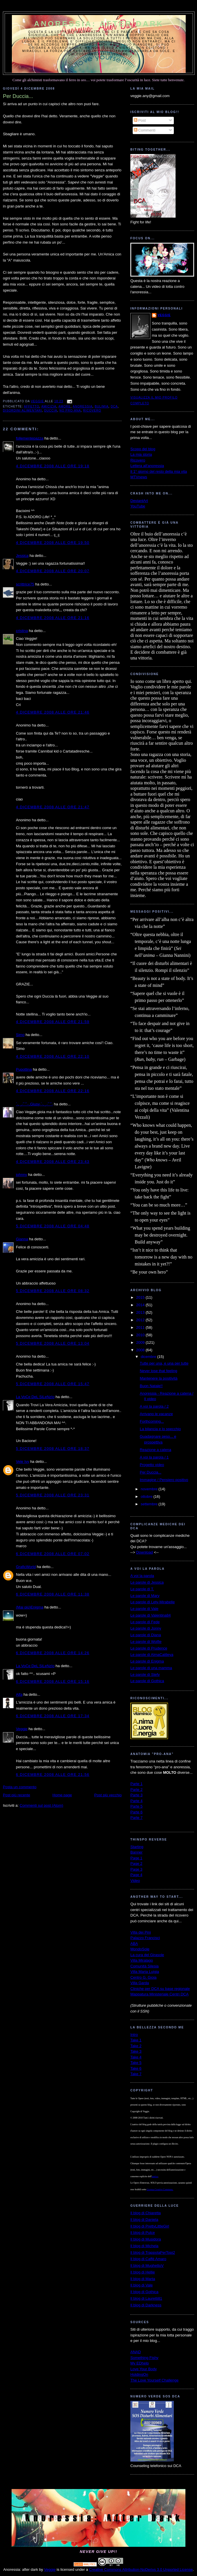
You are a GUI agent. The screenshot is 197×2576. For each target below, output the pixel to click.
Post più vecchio (108, 1795)
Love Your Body (143, 2369)
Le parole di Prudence (148, 1648)
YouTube (137, 506)
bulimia (102, 406)
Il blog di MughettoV (147, 2265)
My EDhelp (139, 2363)
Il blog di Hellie (142, 2272)
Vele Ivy (22, 1461)
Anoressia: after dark (99, 23)
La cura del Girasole (147, 1955)
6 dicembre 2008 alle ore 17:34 (53, 1716)
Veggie (22, 1729)
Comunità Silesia (144, 1966)
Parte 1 (136, 1784)
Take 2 (135, 2046)
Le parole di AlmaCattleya (151, 1654)
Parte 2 (136, 1789)
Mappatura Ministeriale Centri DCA (159, 1994)
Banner (136, 1852)
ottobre (147, 1496)
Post (140, 120)
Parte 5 (136, 1806)
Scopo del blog (142, 449)
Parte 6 (136, 1812)
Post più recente (16, 1795)
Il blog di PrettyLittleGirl (149, 2226)
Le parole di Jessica (147, 1582)
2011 (141, 1327)
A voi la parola (142, 1576)
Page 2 (136, 1863)
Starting (136, 1847)
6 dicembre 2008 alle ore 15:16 (53, 1681)
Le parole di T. (142, 1589)
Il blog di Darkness (145, 2305)
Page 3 (136, 1869)
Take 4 (135, 2057)
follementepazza (29, 438)
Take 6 (135, 2068)
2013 (141, 1312)
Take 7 (135, 2074)
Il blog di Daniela (144, 2219)
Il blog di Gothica (144, 2292)
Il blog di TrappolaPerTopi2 (152, 2252)
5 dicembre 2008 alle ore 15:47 (53, 1384)
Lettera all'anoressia (147, 466)
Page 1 (136, 1858)
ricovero (92, 410)
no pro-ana (70, 410)
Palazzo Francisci (145, 1938)
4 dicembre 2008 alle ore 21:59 (53, 1022)
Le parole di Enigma (147, 1661)
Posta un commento (20, 1787)
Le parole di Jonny (145, 1628)
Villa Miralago (141, 1960)
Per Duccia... (150, 1472)
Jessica (22, 555)
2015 (141, 1297)
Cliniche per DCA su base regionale (160, 1988)
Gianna (22, 1239)
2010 (141, 1335)
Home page (62, 1795)
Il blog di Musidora (145, 2239)
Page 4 (136, 1875)
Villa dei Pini (140, 1932)
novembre (149, 1489)
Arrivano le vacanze (156, 1414)
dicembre (149, 1356)
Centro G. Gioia (143, 1977)
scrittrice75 (25, 584)
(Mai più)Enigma (29, 1607)
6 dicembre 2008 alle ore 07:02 (53, 1554)
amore (65, 406)
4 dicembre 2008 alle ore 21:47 (53, 807)
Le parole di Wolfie (145, 1641)
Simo (20, 1035)
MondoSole (139, 1949)
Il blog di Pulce (142, 2232)
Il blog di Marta (142, 2279)
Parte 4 (136, 1801)
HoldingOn (139, 2374)
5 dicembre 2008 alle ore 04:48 (53, 1226)
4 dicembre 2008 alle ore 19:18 (53, 466)
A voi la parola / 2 (154, 1406)
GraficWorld (26, 1567)
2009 (141, 1342)
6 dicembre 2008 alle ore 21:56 (53, 1774)
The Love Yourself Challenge (154, 2380)
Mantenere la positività (158, 1378)
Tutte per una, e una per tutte (164, 1363)
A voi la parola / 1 (154, 1457)
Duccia (50, 410)
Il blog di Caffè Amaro (148, 2259)
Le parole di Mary (144, 1595)
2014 (141, 1305)
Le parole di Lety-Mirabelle (152, 1602)
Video (135, 1880)
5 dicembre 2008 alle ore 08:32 (53, 1291)
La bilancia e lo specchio (160, 1429)
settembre (149, 1504)
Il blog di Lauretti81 (146, 2298)
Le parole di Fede (145, 1622)
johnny (21, 1174)
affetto (31, 406)
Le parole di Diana (145, 1635)
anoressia (82, 406)
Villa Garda (139, 1983)
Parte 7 (136, 1817)
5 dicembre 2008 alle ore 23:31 (53, 1495)
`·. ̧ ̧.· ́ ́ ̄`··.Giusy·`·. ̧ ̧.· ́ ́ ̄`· (34, 1104)
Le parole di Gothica (147, 1681)
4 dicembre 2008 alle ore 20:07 (53, 571)
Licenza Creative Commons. (160, 2189)
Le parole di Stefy (145, 1674)
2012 (141, 1320)
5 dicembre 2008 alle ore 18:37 (53, 1448)
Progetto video (152, 1465)
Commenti (145, 130)
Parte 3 (136, 1795)
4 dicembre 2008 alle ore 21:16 (53, 618)
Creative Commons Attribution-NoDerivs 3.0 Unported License (141, 2569)
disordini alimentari (22, 410)
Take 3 (135, 2051)
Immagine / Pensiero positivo (164, 1480)
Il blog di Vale (141, 2285)
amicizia (48, 406)
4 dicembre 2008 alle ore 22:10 (53, 1056)
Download (144, 1552)
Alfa (19, 1694)
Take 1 (135, 2040)
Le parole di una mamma (151, 1668)
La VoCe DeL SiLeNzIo (35, 1397)
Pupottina (24, 1069)
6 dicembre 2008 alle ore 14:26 (53, 1653)
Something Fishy (144, 2358)
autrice (155, 2176)
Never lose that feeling (158, 1371)
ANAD (135, 2352)
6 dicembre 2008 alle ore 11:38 (53, 1594)
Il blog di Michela (144, 2246)
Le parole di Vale (144, 1608)
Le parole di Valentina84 (150, 1615)
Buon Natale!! (151, 1386)
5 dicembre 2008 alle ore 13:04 (53, 1343)
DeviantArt (139, 500)
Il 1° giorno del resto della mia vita (158, 471)
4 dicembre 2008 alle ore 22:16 (53, 1091)
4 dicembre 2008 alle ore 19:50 (53, 542)
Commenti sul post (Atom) (41, 1805)
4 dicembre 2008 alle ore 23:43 (53, 1161)
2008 (141, 1350)
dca (114, 406)
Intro (134, 2034)
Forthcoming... (152, 1421)
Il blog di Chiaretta (145, 2213)
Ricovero (137, 460)
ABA (134, 1943)
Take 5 (135, 2062)
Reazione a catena (155, 1450)
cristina (22, 631)
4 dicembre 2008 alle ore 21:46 (53, 712)
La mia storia (141, 454)
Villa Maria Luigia (144, 1971)
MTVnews (138, 477)
